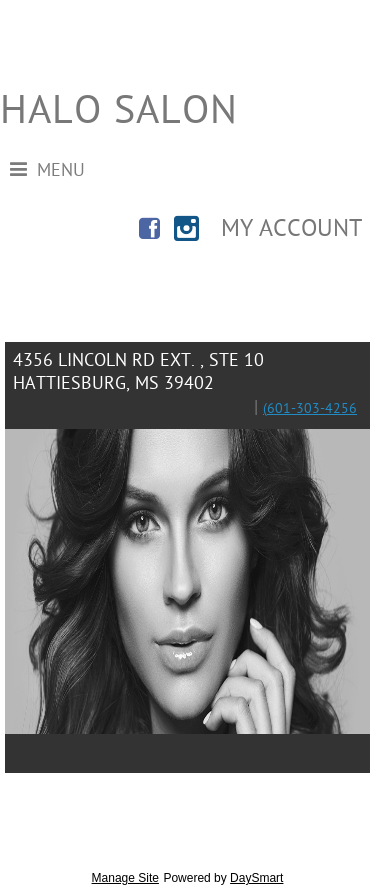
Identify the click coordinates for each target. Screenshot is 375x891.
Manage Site (125, 878)
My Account (291, 230)
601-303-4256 (312, 409)
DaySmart (256, 878)
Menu (47, 171)
